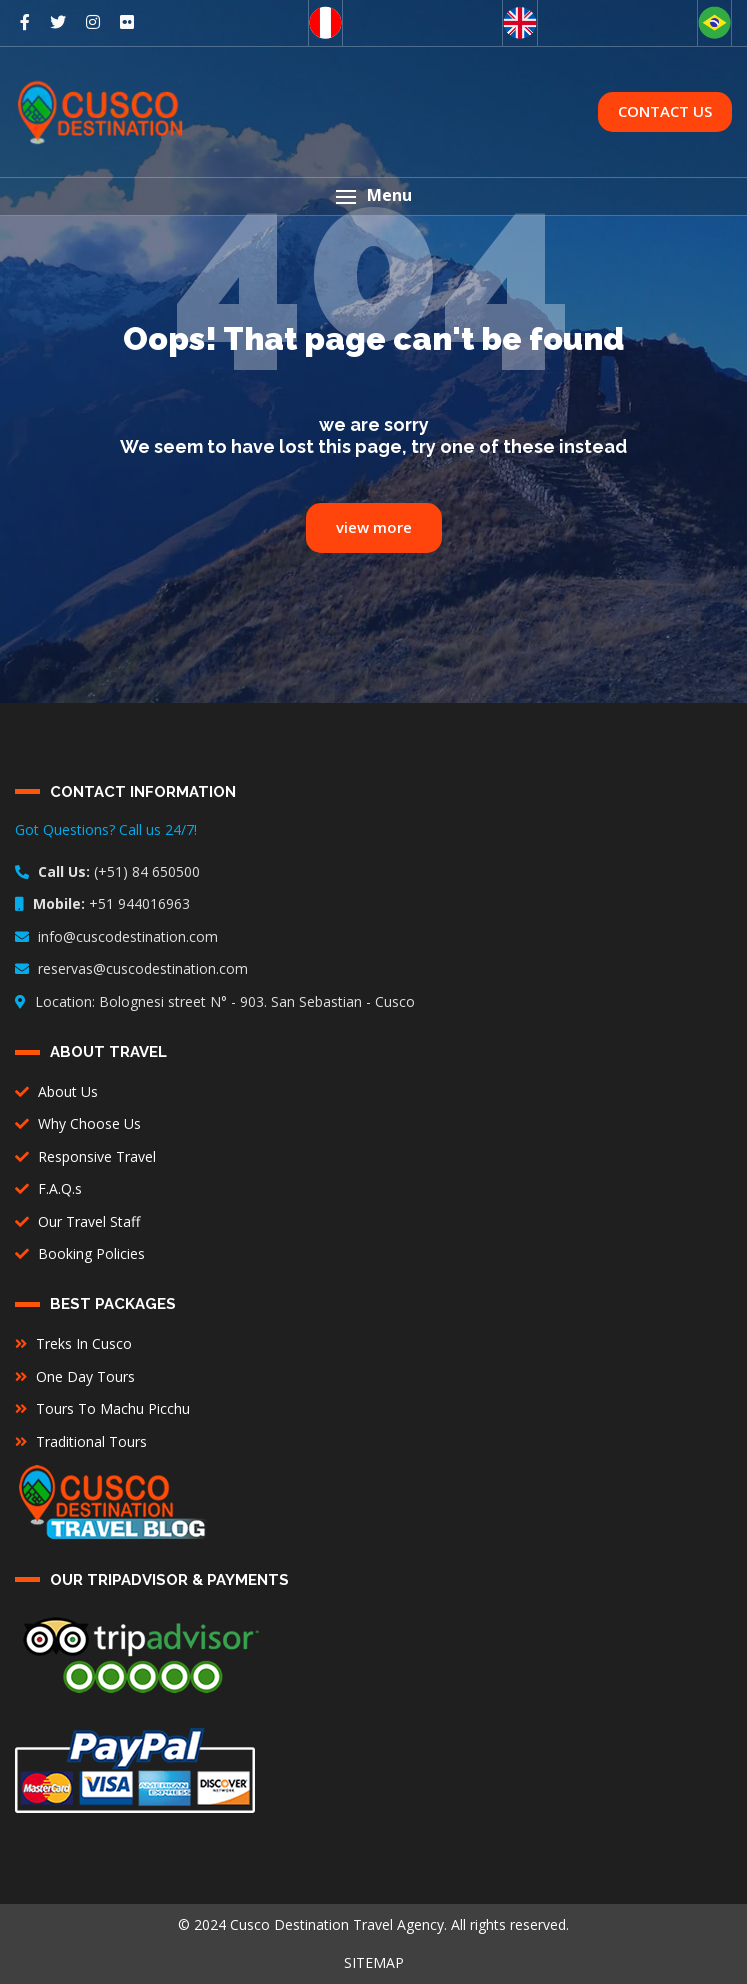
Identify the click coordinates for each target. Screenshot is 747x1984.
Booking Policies (80, 1253)
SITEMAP (374, 1962)
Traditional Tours (81, 1441)
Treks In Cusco (73, 1343)
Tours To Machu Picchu (102, 1408)
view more (374, 527)
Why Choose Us (78, 1123)
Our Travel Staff (77, 1221)
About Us (56, 1091)
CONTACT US (665, 111)
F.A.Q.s (48, 1188)
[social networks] (25, 22)
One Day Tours (75, 1376)
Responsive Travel (85, 1156)
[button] (373, 196)
